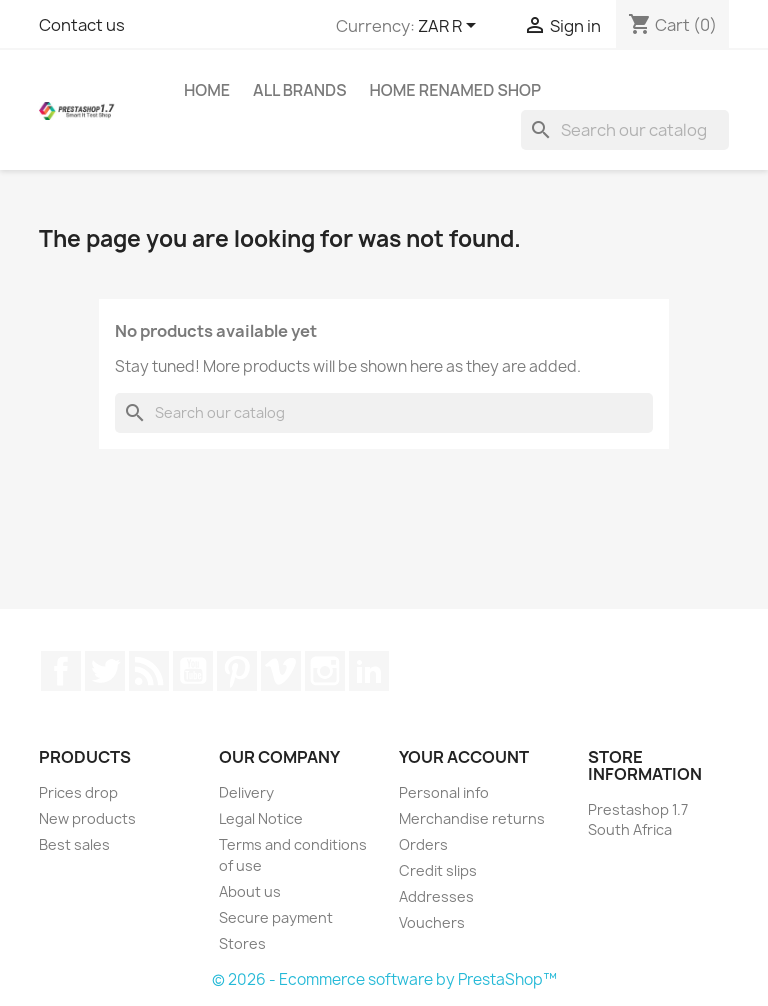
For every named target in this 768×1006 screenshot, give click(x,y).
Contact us (82, 25)
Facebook (61, 671)
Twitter (105, 671)
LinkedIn (369, 671)
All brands (299, 90)
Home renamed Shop (454, 90)
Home (207, 90)
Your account (464, 757)
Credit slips (438, 870)
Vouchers (432, 922)
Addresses (436, 896)
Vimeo (281, 671)
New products (87, 818)
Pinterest (237, 671)
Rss (149, 671)
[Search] (625, 130)
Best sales (74, 844)
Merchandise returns (472, 818)
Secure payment (276, 917)
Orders (423, 844)
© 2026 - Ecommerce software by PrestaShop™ (384, 979)
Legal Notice (261, 818)
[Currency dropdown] (450, 27)
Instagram (325, 671)
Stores (242, 943)
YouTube (193, 671)
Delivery (246, 792)
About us (250, 891)
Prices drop (78, 792)
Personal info (444, 792)
